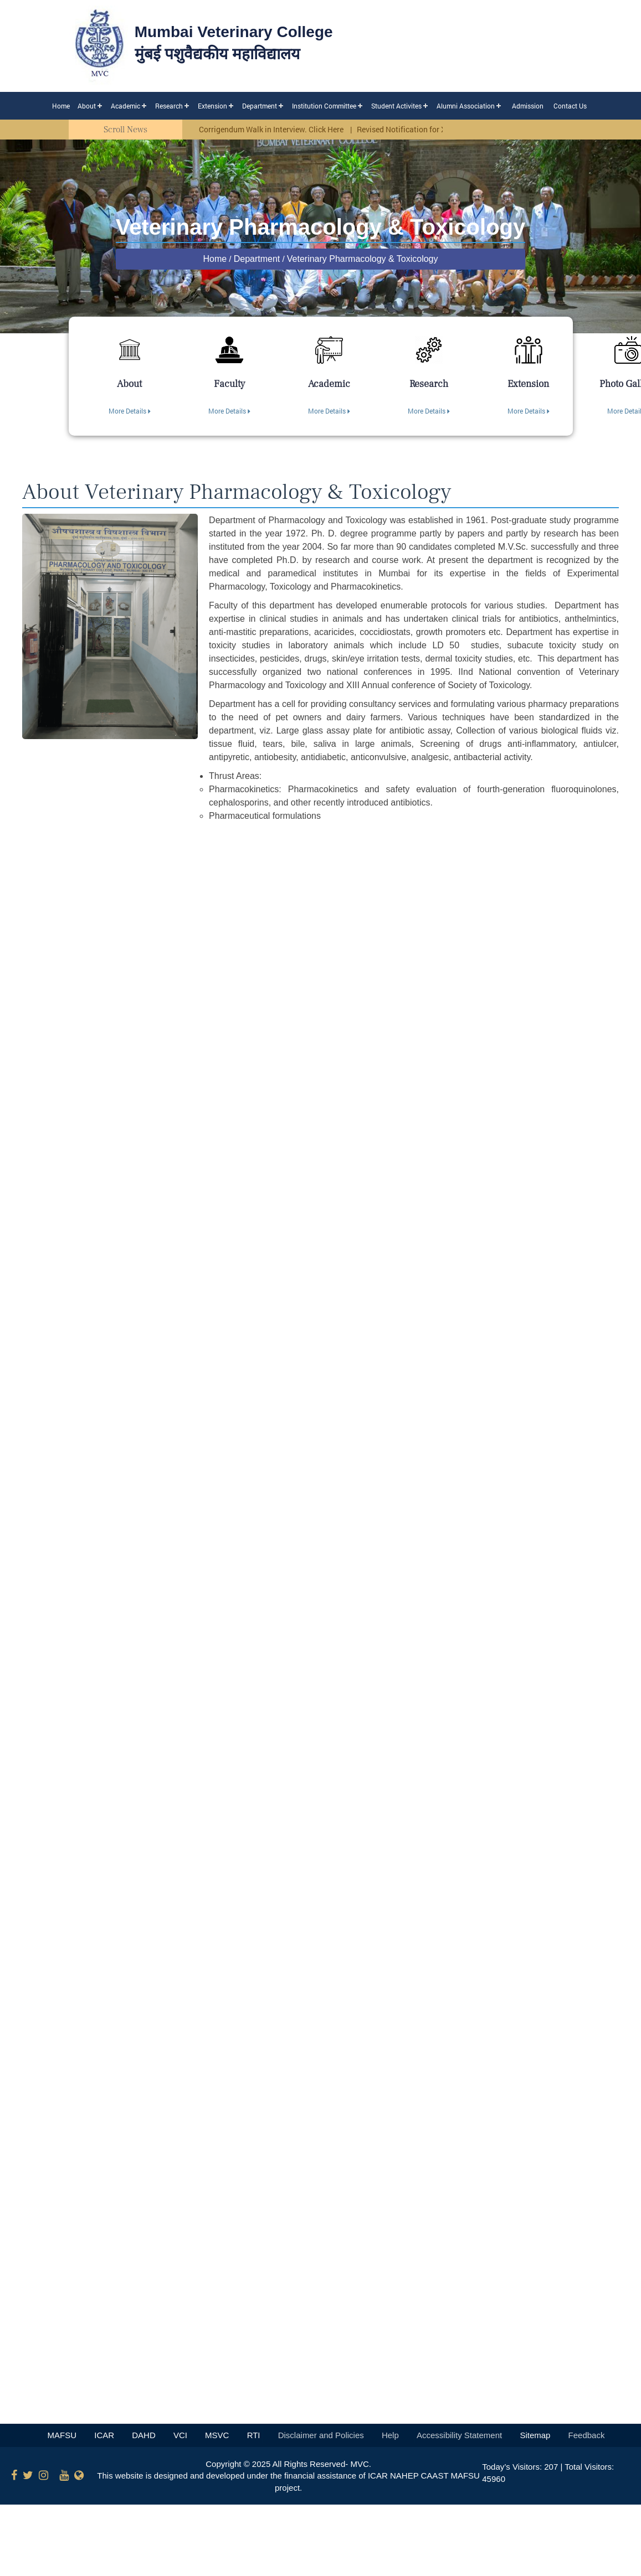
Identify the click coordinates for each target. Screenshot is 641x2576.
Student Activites (396, 105)
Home (61, 105)
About (87, 105)
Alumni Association (466, 105)
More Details (130, 410)
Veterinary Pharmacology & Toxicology (362, 259)
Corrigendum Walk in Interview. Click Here (272, 129)
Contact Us (570, 105)
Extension (212, 105)
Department (259, 105)
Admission (527, 105)
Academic (125, 105)
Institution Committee (324, 105)
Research (169, 105)
